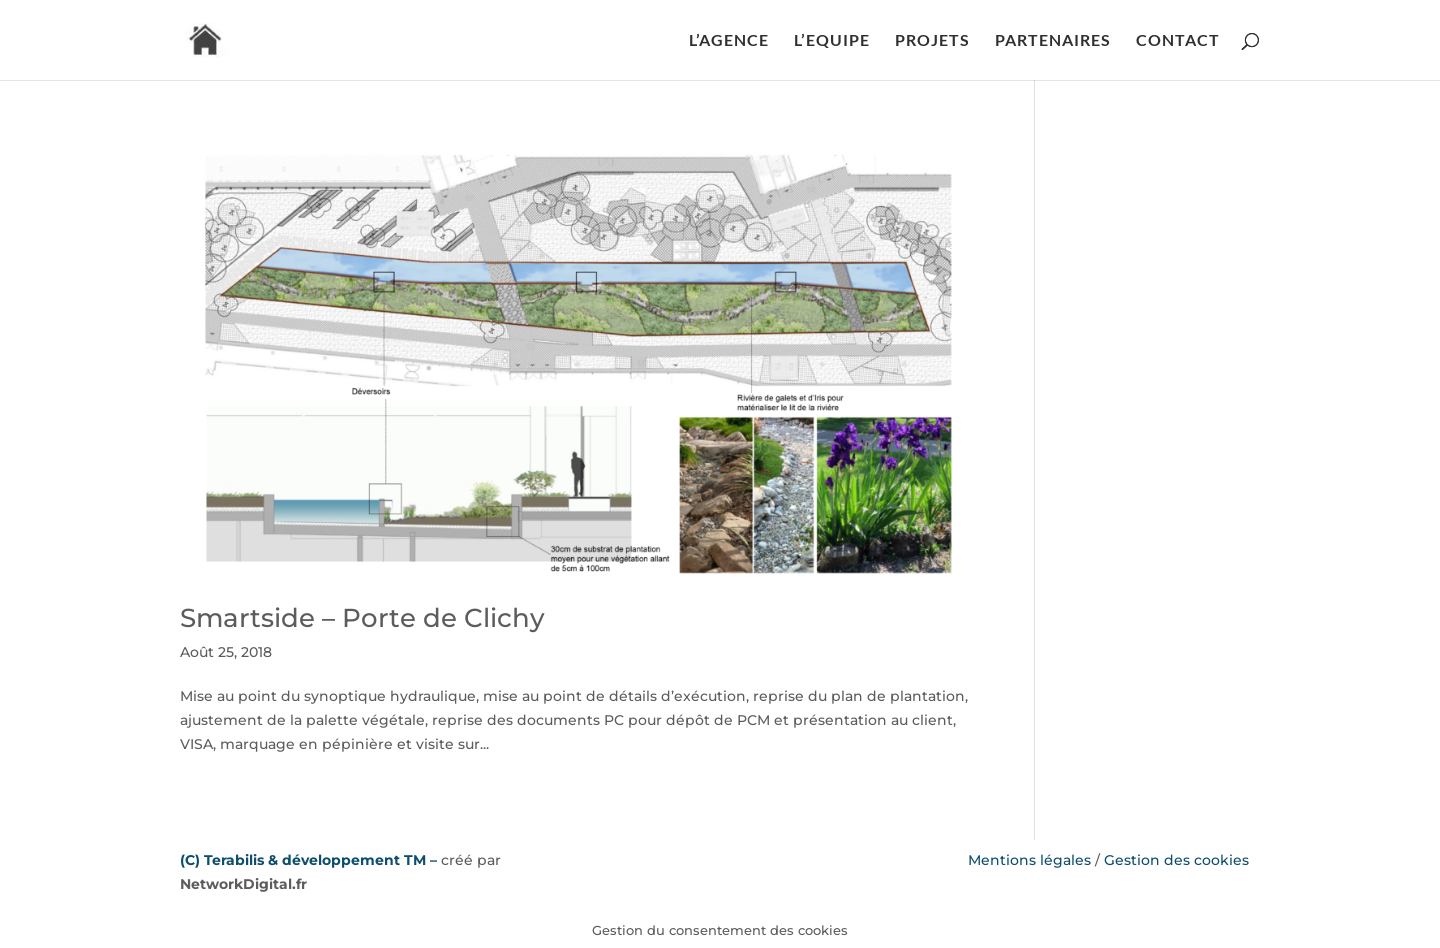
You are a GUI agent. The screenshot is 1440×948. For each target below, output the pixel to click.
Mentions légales (1029, 860)
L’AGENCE (729, 41)
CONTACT (1178, 41)
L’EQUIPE (832, 41)
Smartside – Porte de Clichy (362, 618)
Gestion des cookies (1176, 860)
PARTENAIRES (1053, 41)
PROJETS (932, 41)
